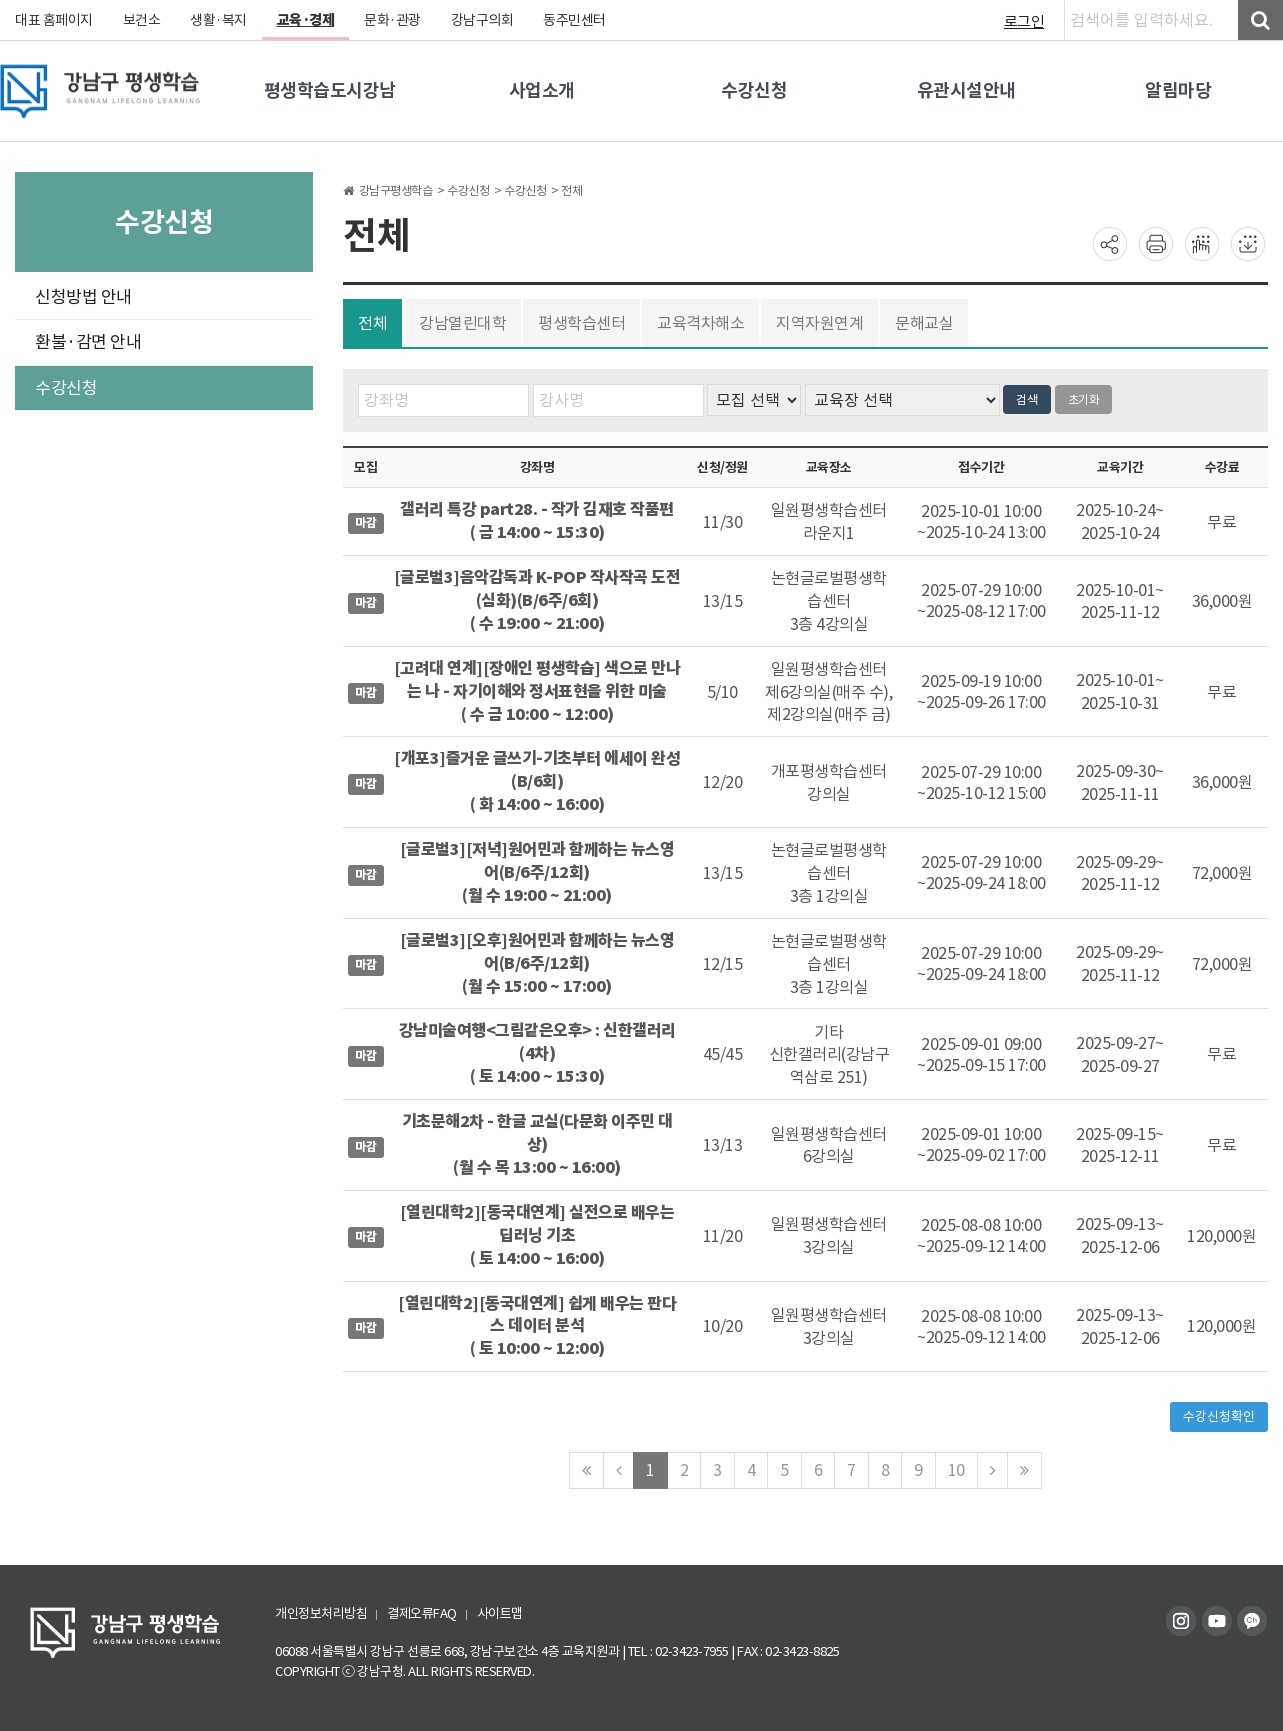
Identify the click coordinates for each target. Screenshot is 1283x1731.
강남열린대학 (462, 323)
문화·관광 (392, 20)
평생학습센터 (581, 323)
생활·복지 (218, 20)
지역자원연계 (819, 323)
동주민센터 (574, 20)
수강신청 (66, 388)
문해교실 (924, 323)
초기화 (1084, 399)
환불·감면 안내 (88, 342)
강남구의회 (482, 20)
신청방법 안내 (83, 297)
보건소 (142, 20)
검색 (1027, 399)
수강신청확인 (1219, 1416)
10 (956, 1470)
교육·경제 (306, 20)
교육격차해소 (700, 323)
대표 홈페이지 (54, 20)
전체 (372, 323)
